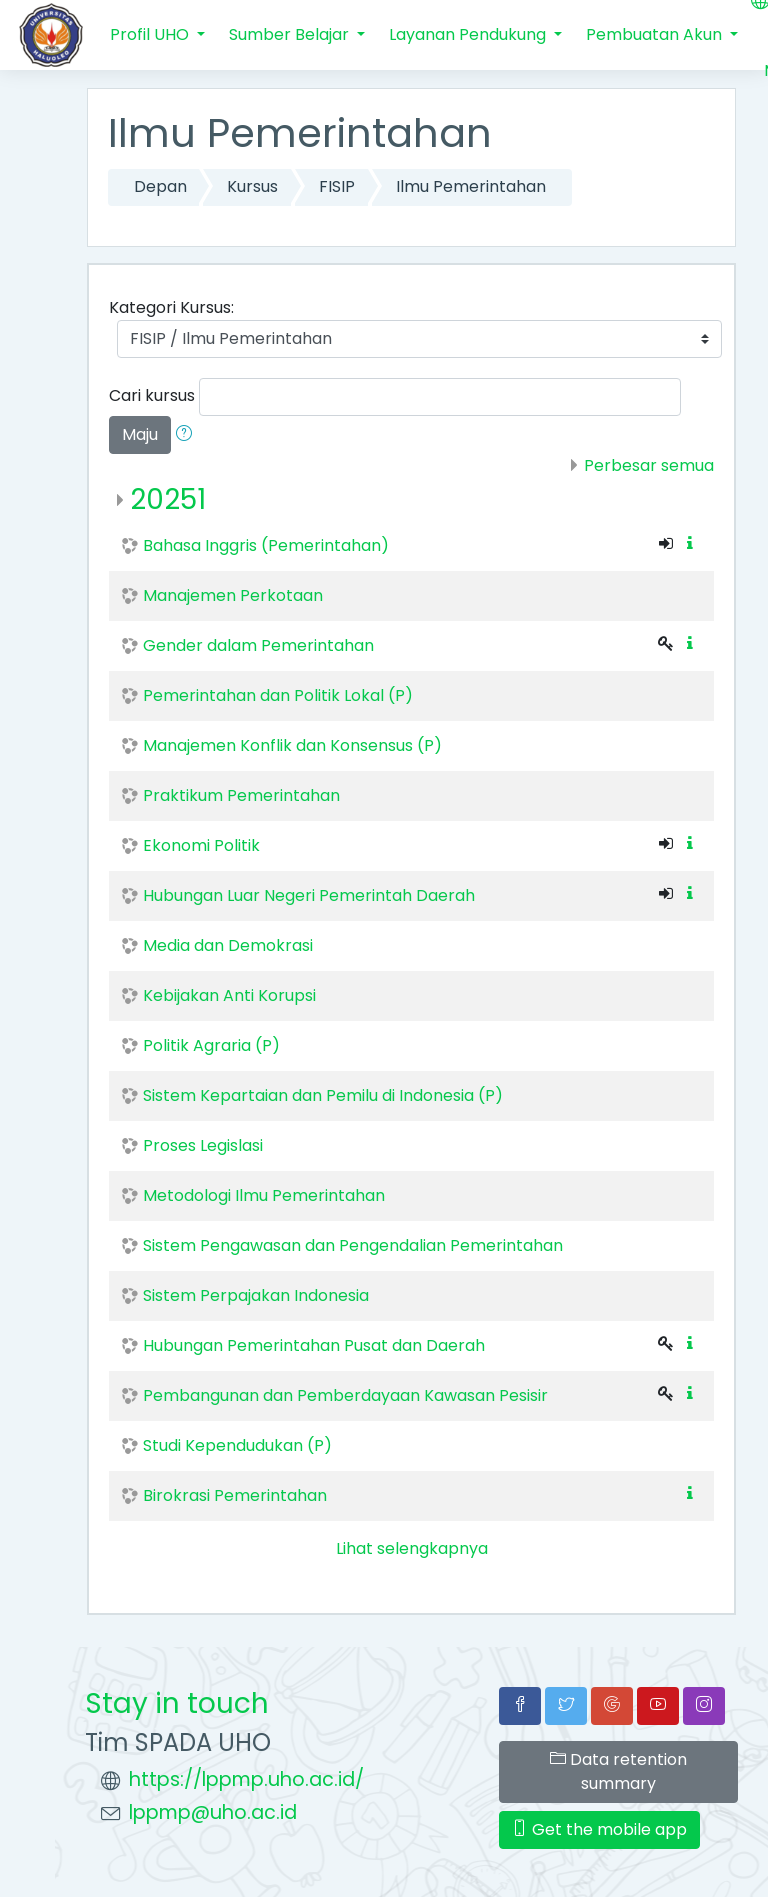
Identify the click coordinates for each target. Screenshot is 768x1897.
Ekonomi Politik (201, 845)
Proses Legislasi (203, 1145)
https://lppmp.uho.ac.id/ (246, 1779)
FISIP (337, 186)
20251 (168, 499)
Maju (140, 434)
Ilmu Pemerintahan (471, 186)
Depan (160, 186)
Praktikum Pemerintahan (241, 795)
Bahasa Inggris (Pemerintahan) (266, 545)
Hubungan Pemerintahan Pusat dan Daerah (314, 1345)
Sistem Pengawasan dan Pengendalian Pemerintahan (353, 1245)
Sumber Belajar (291, 34)
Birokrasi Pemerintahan (235, 1495)
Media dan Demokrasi (228, 945)
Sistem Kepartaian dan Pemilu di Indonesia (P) (323, 1095)
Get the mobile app (599, 1829)
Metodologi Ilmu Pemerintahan (264, 1195)
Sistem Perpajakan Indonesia (256, 1295)
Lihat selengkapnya (412, 1548)
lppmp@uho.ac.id (213, 1812)
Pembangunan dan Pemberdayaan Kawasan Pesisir (345, 1395)
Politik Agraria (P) (211, 1045)
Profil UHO (151, 34)
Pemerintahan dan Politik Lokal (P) (278, 695)
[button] (188, 435)
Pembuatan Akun (656, 34)
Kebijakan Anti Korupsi (229, 995)
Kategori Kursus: (171, 307)
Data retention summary (618, 1771)
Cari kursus (152, 395)
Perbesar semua (649, 465)
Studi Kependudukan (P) (237, 1445)
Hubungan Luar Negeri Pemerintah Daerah (309, 895)
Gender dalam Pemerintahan (258, 645)
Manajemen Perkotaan (233, 595)
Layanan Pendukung (469, 34)
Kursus (252, 186)
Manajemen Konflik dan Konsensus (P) (292, 745)
